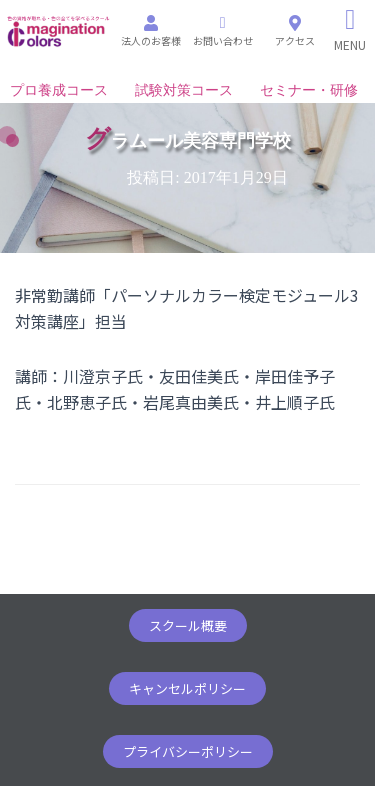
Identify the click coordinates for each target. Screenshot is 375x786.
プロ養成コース (59, 90)
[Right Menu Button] (350, 30)
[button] (188, 625)
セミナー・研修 (309, 90)
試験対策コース (184, 90)
